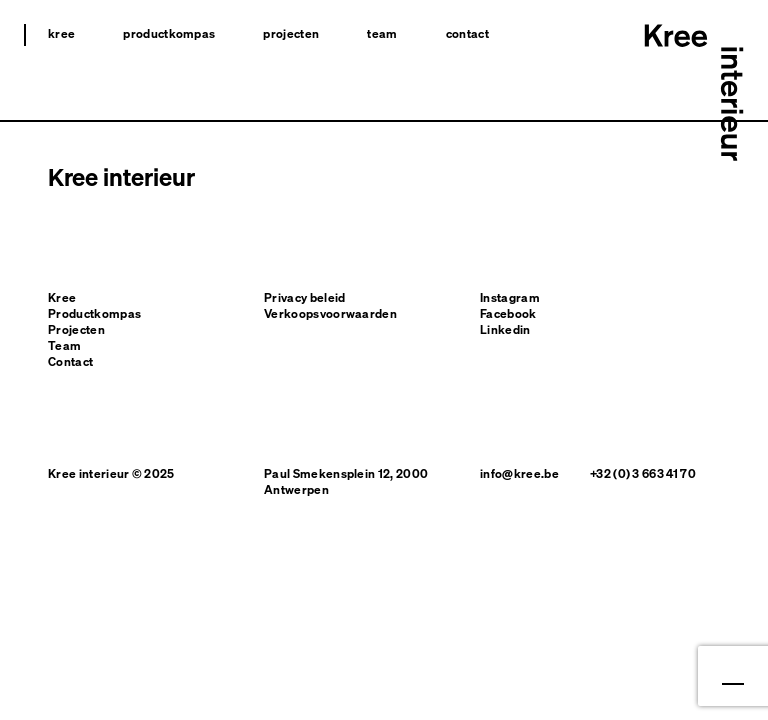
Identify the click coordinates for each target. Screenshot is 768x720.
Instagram (510, 297)
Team (382, 33)
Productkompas (169, 33)
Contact (467, 33)
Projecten (291, 33)
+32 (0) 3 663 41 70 (643, 473)
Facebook (508, 313)
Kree (61, 33)
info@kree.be (519, 473)
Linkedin (505, 329)
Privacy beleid (304, 297)
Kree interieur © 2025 (111, 473)
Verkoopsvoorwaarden (330, 313)
